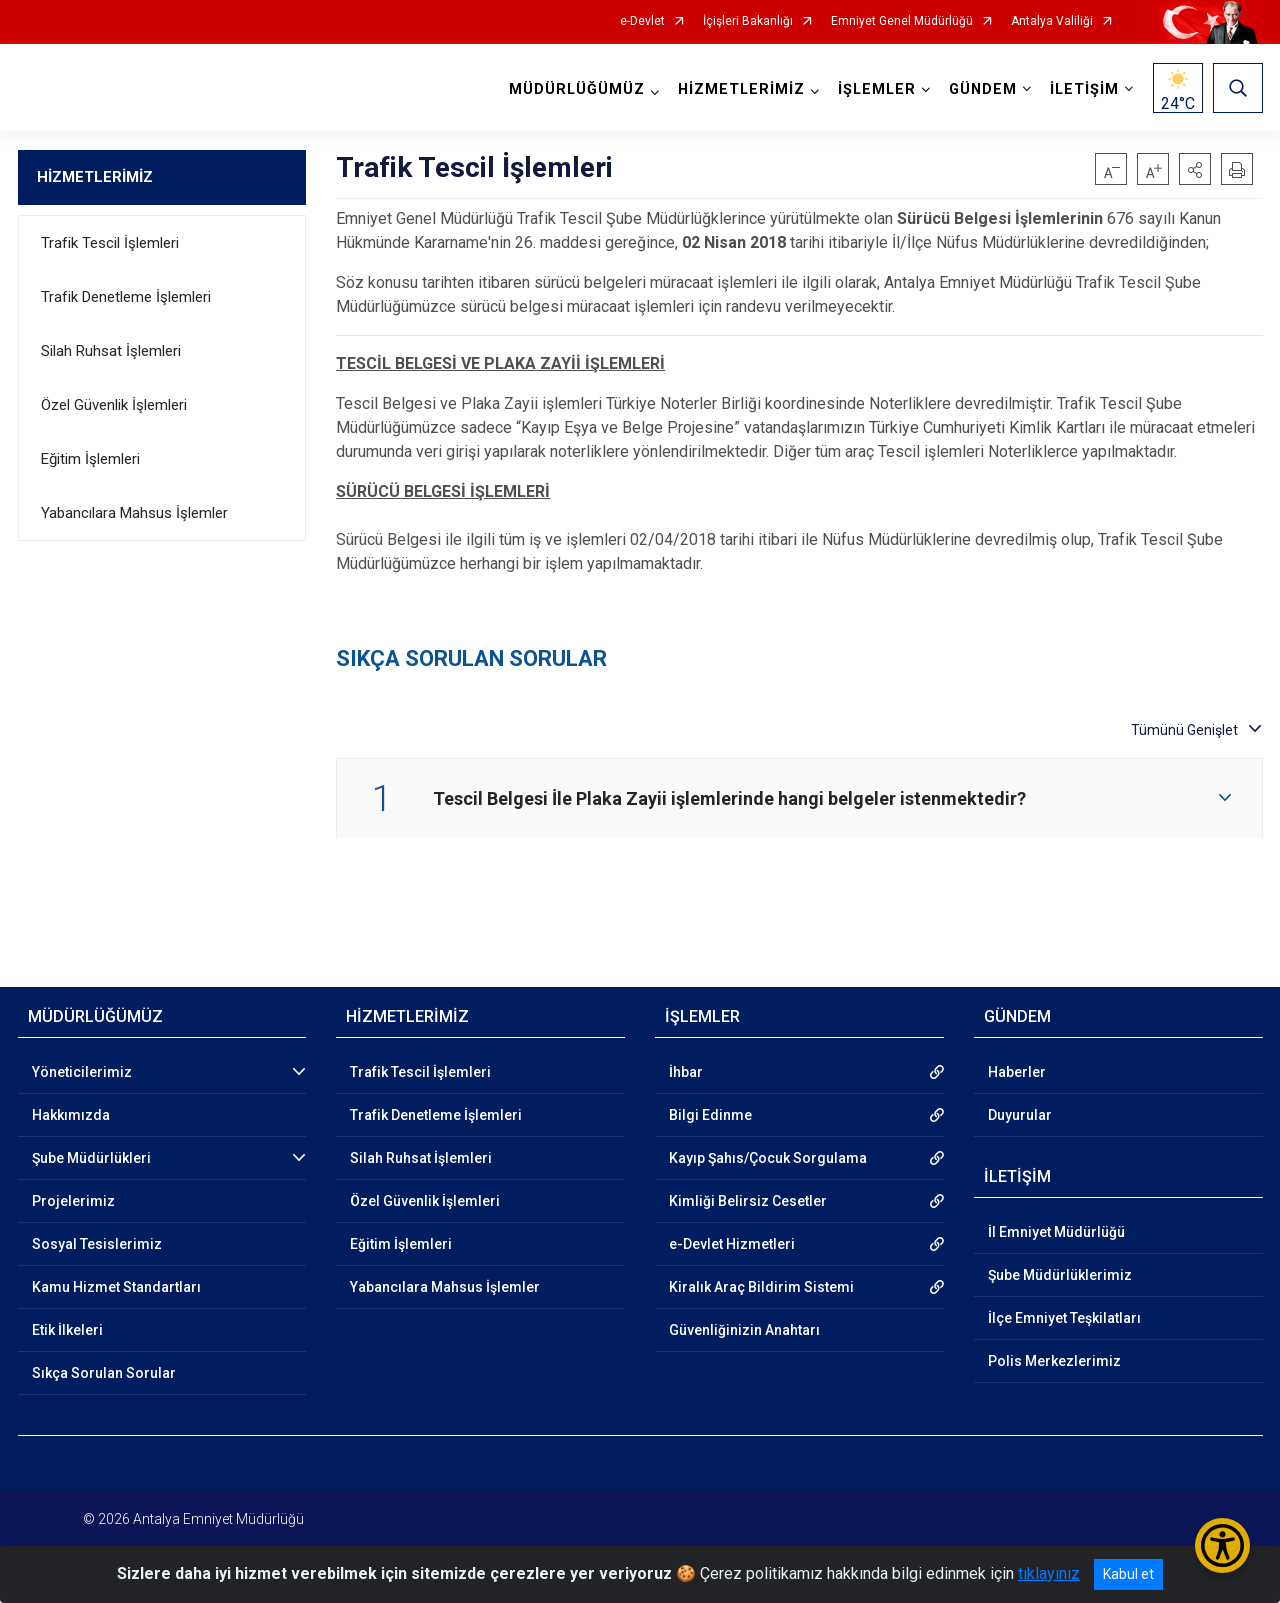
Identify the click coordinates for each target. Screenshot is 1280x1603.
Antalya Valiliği (1052, 21)
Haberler (1017, 1072)
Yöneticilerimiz (82, 1072)
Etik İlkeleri (67, 1330)
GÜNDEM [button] (983, 89)
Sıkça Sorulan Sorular (104, 1373)
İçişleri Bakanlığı (748, 21)
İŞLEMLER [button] (877, 89)
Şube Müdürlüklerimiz (1060, 1275)
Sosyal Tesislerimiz (97, 1244)
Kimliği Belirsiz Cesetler (748, 1201)
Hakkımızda (71, 1115)
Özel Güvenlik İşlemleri (114, 405)
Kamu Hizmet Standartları (116, 1287)
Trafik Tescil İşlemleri (110, 243)
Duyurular (1020, 1115)
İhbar (686, 1072)
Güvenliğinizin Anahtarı (744, 1330)
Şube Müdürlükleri (91, 1158)
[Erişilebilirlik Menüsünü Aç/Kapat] (1222, 1545)
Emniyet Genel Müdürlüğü (902, 21)
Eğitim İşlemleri (90, 459)
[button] (1195, 169)
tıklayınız (1049, 1573)
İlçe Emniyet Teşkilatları (1064, 1318)
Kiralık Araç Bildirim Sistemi (761, 1287)
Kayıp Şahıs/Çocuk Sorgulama (768, 1158)
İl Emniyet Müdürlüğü (1056, 1232)
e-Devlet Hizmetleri (732, 1244)
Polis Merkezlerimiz (1054, 1361)
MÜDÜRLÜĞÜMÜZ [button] (577, 89)
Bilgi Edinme (710, 1115)
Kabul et (1128, 1574)
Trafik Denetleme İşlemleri (126, 297)
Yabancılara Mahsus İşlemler (134, 513)
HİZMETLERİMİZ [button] (741, 89)
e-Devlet (642, 21)
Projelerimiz (73, 1201)
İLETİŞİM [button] (1084, 89)
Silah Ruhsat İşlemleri (111, 351)
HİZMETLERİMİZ (95, 177)
